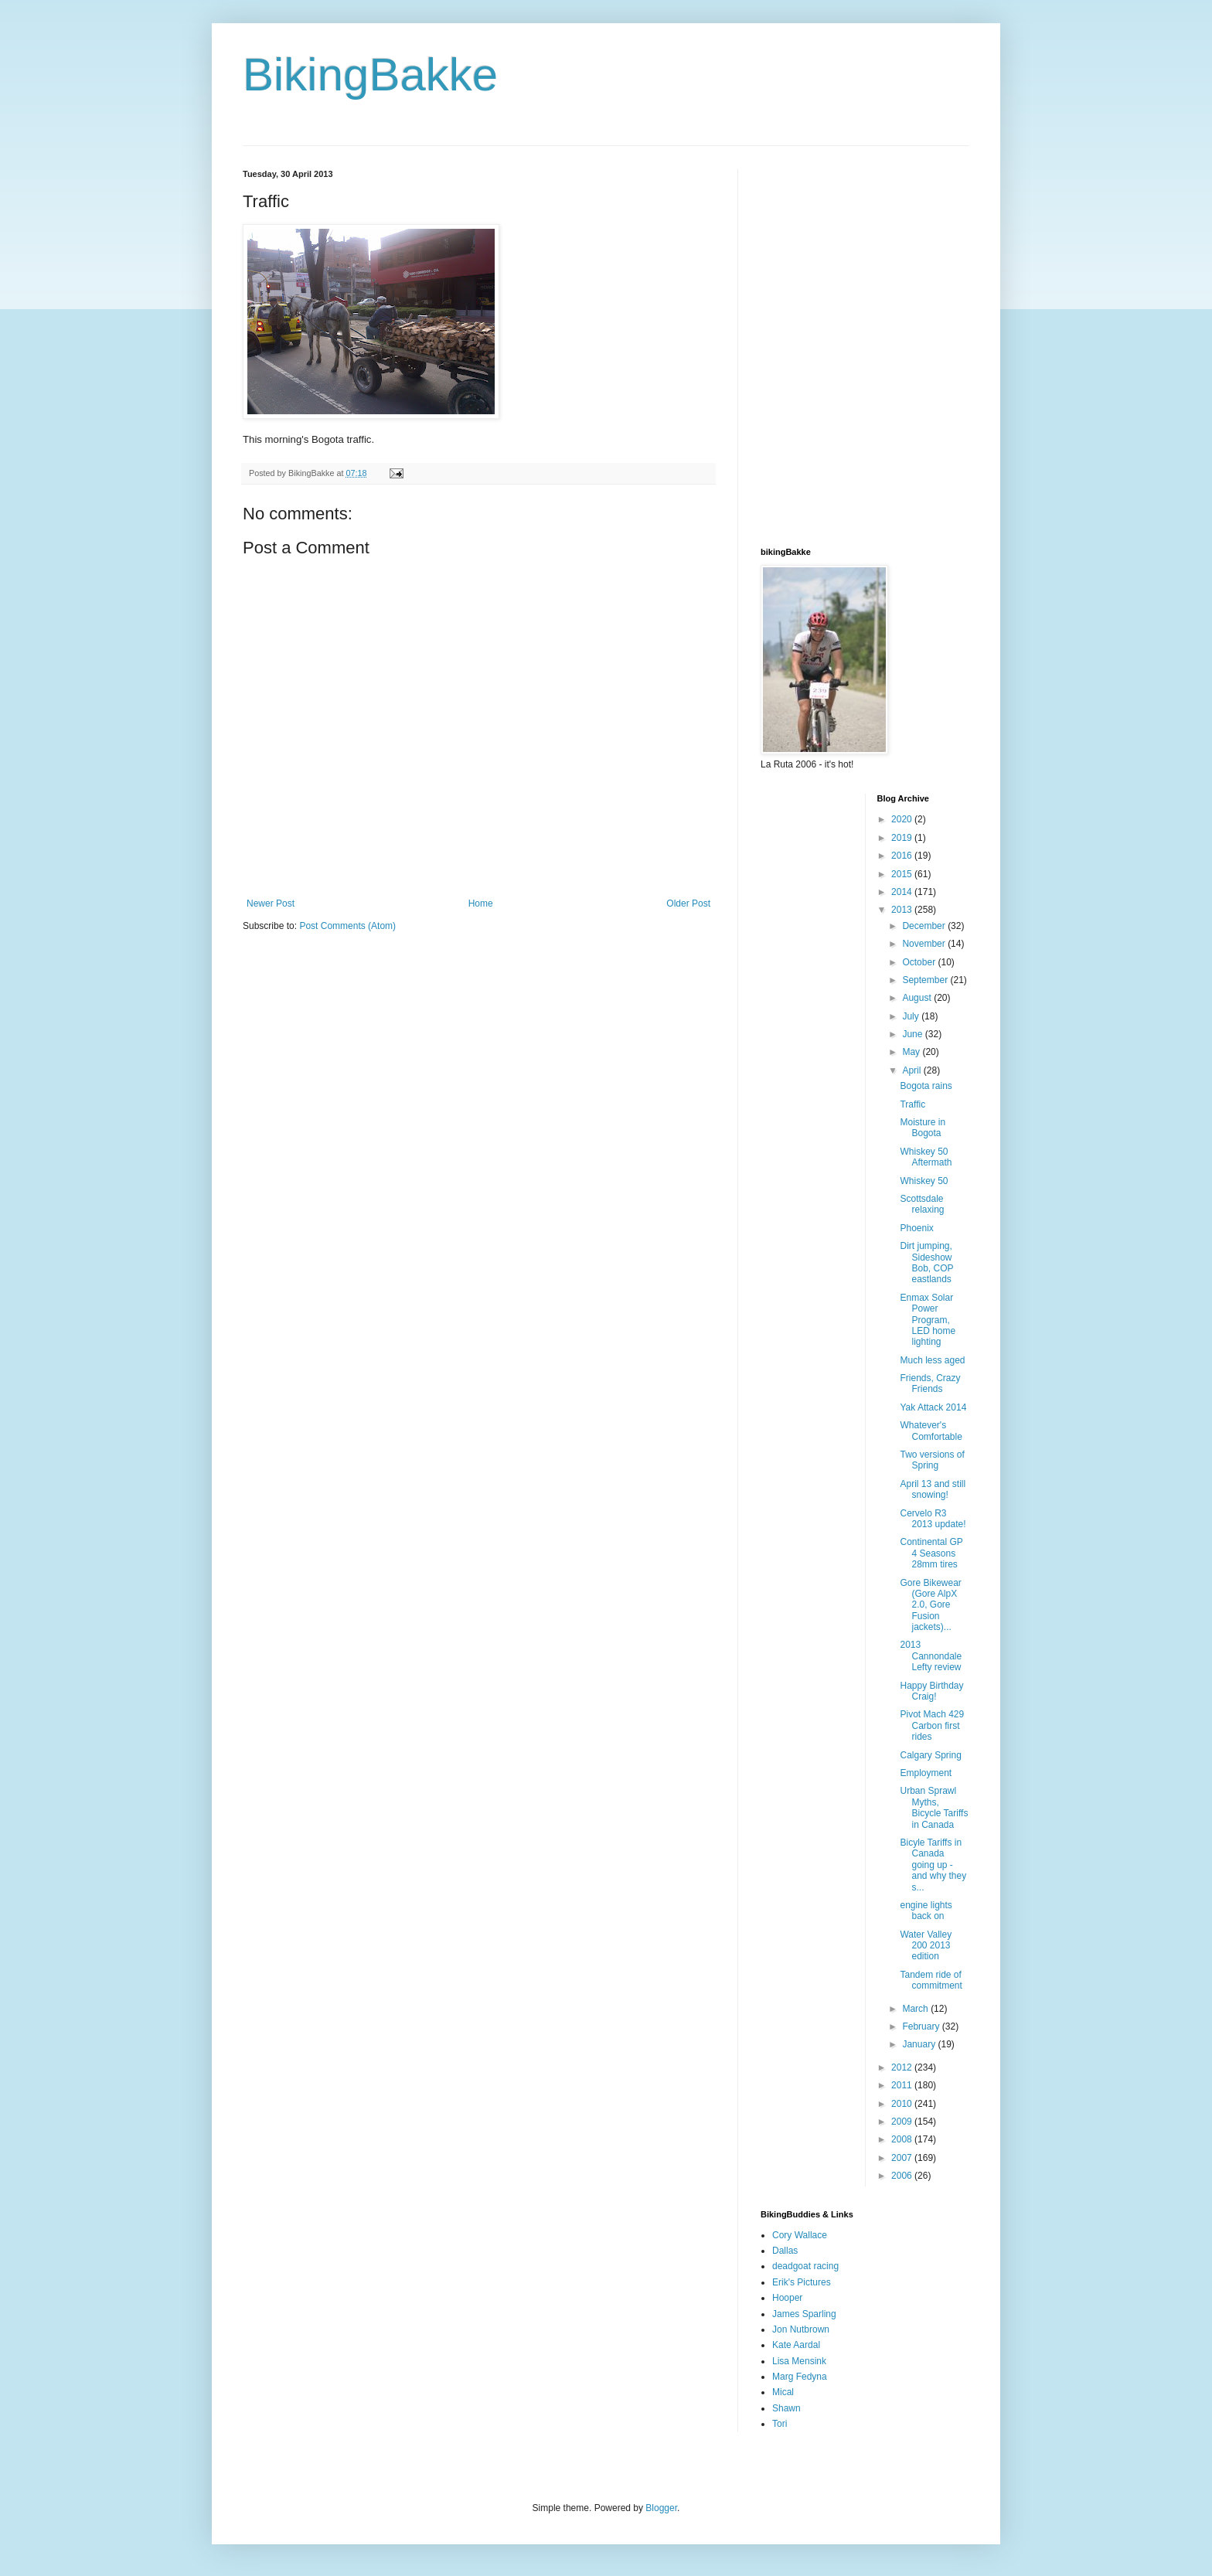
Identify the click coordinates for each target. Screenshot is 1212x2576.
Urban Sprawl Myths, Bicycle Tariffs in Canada (934, 1807)
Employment (926, 1773)
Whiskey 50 (924, 1181)
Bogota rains (926, 1085)
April (912, 1070)
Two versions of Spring (932, 1460)
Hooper (787, 2297)
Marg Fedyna (799, 2376)
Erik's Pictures (801, 2282)
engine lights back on (926, 1910)
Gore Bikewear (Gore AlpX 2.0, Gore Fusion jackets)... (930, 1605)
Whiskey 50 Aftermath (926, 1157)
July (911, 1016)
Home (480, 903)
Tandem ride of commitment (931, 1980)
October (920, 962)
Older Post (688, 903)
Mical (783, 2392)
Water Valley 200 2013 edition (926, 1945)
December (925, 925)
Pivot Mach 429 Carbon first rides (932, 1725)
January (920, 2044)
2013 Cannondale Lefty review (931, 1656)
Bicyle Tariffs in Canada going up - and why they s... (933, 1865)
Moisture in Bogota (922, 1127)
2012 (902, 2067)
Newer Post (270, 903)
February (921, 2026)
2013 (902, 909)
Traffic (912, 1104)
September (926, 980)
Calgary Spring (930, 1755)
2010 (902, 2103)
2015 (902, 874)
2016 (902, 855)
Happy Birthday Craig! (931, 1691)
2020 (902, 819)
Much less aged (932, 1360)
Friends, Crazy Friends (930, 1383)
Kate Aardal (796, 2344)
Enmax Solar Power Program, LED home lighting (927, 1320)
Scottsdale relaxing (922, 1204)
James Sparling (804, 2314)
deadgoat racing (805, 2266)
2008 (902, 2139)
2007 (902, 2157)
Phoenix (916, 1228)
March (916, 2008)
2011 (902, 2085)
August (918, 997)
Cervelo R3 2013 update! (932, 1519)
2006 (902, 2175)
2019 (902, 837)
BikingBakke (370, 74)
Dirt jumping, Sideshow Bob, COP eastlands (926, 1262)
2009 (902, 2121)
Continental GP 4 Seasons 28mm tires (931, 1553)
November (925, 943)
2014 (902, 891)
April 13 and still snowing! (932, 1489)
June (913, 1034)
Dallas (785, 2250)
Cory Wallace (799, 2235)
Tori (779, 2423)
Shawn (786, 2408)
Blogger (661, 2508)
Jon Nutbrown (800, 2329)
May (912, 1051)
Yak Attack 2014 (933, 1407)
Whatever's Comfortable (931, 1430)
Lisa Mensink (799, 2361)
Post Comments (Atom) (347, 925)
